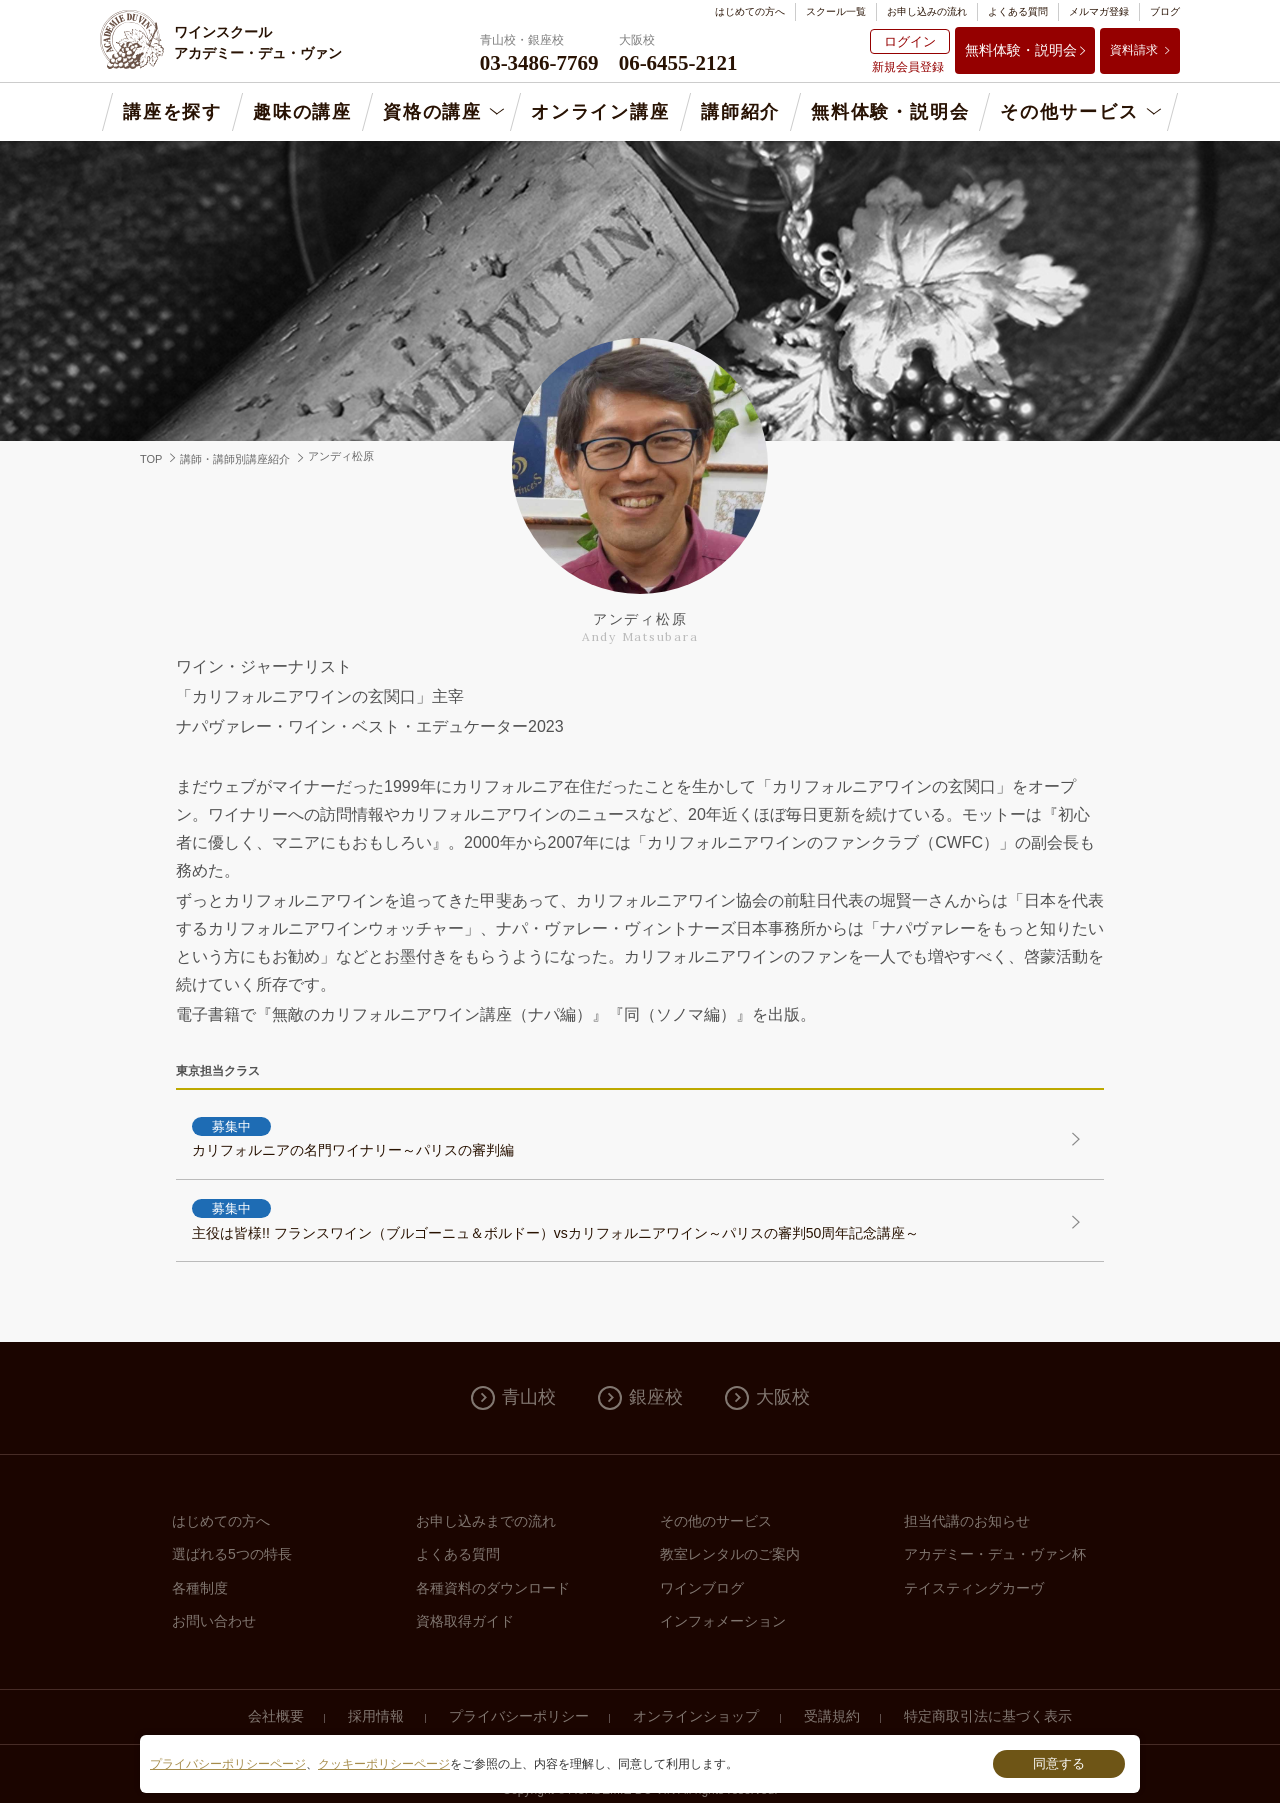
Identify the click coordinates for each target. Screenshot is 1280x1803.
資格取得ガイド (465, 1621)
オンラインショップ (696, 1716)
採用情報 (376, 1716)
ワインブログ (702, 1588)
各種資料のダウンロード (493, 1588)
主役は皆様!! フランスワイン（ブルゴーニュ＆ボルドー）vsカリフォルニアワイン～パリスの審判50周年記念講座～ (616, 1218)
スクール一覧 (836, 11)
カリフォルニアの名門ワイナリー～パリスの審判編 (616, 1136)
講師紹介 (740, 112)
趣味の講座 (302, 112)
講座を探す (172, 112)
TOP (151, 459)
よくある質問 (1018, 11)
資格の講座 (432, 112)
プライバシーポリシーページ (228, 1764)
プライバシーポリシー (519, 1716)
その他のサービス (716, 1521)
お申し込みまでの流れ (486, 1521)
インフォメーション (723, 1621)
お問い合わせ (214, 1621)
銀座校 (656, 1397)
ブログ (1165, 11)
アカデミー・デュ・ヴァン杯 (995, 1554)
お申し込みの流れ (927, 11)
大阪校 (783, 1397)
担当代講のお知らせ (967, 1521)
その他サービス (1069, 112)
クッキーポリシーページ (384, 1764)
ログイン (910, 41)
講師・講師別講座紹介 (235, 459)
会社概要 (276, 1716)
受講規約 (832, 1716)
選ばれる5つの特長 (232, 1554)
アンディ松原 (341, 456)
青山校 (529, 1397)
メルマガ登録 (1099, 11)
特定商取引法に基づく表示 (988, 1716)
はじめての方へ (750, 11)
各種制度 (200, 1588)
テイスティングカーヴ (974, 1588)
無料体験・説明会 (1021, 50)
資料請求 (1134, 50)
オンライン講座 (600, 112)
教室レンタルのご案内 (730, 1554)
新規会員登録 (908, 67)
